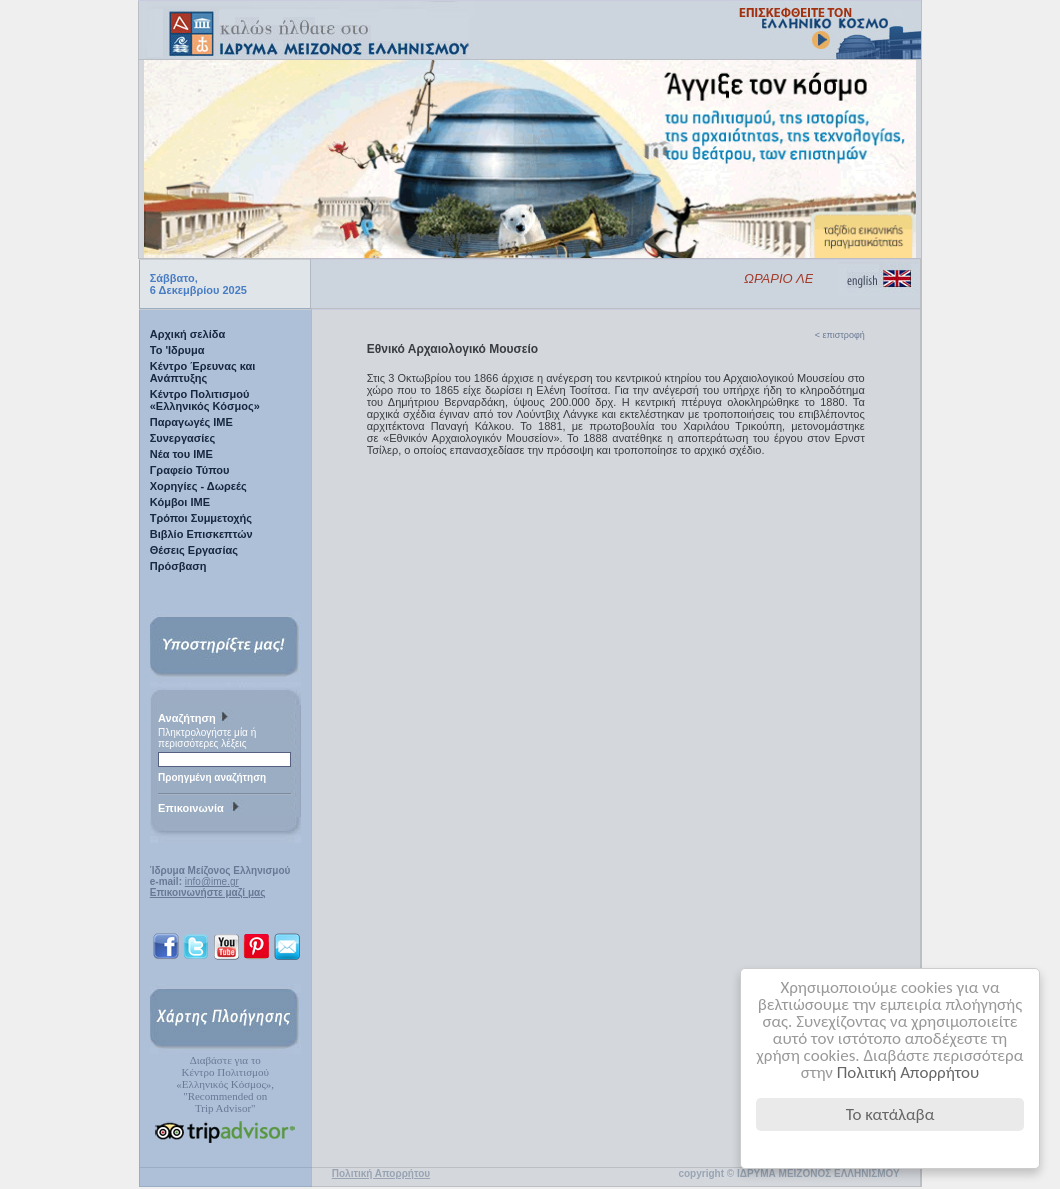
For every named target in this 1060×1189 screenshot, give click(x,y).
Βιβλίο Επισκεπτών (201, 534)
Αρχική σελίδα (187, 334)
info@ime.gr (212, 881)
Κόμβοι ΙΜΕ (180, 502)
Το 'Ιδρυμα (177, 350)
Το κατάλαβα (890, 1114)
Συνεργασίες (183, 438)
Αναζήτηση (195, 719)
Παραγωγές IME (191, 422)
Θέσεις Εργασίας (194, 550)
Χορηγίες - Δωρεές (198, 486)
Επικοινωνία (201, 809)
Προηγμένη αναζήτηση (212, 777)
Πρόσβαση (178, 566)
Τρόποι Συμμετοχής (201, 518)
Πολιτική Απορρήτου (908, 1072)
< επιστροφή (840, 335)
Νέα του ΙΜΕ (181, 454)
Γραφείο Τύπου (190, 470)
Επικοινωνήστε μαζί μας (208, 892)
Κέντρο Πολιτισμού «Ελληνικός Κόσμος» (205, 400)
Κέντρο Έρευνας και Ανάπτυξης (203, 372)
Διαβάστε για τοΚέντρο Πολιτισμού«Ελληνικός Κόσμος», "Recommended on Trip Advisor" (225, 1084)
